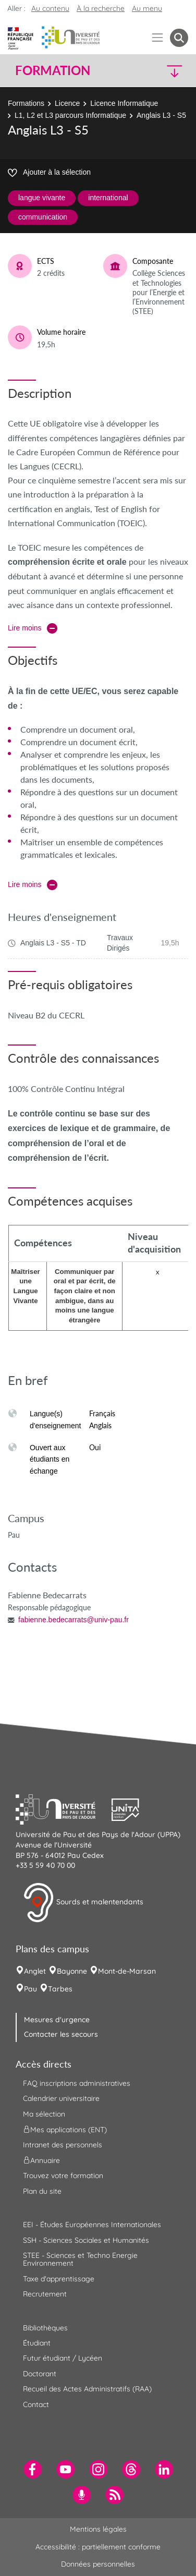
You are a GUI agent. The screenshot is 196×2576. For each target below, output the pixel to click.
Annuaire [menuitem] (41, 2160)
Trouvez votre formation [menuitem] (63, 2175)
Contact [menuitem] (36, 2404)
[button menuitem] (179, 38)
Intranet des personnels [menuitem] (62, 2144)
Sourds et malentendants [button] (83, 1903)
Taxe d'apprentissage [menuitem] (58, 2278)
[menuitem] (32, 2469)
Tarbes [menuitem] (60, 1989)
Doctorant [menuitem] (39, 2373)
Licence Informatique (124, 103)
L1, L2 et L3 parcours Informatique (70, 115)
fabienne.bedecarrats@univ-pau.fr (73, 1619)
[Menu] (157, 37)
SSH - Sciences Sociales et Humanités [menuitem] (86, 2240)
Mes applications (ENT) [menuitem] (65, 2129)
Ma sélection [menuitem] (44, 2114)
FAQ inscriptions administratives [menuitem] (76, 2083)
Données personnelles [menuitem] (98, 2564)
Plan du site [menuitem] (42, 2191)
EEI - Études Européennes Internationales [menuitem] (92, 2224)
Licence (67, 103)
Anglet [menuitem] (35, 1971)
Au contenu (50, 8)
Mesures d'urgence (57, 2019)
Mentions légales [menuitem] (98, 2529)
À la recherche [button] (101, 8)
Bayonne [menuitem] (72, 1971)
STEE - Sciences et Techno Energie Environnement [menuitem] (80, 2259)
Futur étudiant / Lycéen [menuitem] (62, 2358)
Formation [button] (52, 70)
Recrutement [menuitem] (45, 2294)
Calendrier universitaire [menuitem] (61, 2098)
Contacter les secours (61, 2034)
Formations (26, 103)
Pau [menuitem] (30, 1989)
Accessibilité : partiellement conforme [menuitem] (98, 2546)
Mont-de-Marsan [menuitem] (127, 1971)
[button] (168, 70)
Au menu (147, 8)
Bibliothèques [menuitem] (45, 2327)
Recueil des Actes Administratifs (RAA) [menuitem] (87, 2388)
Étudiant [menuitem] (37, 2343)
